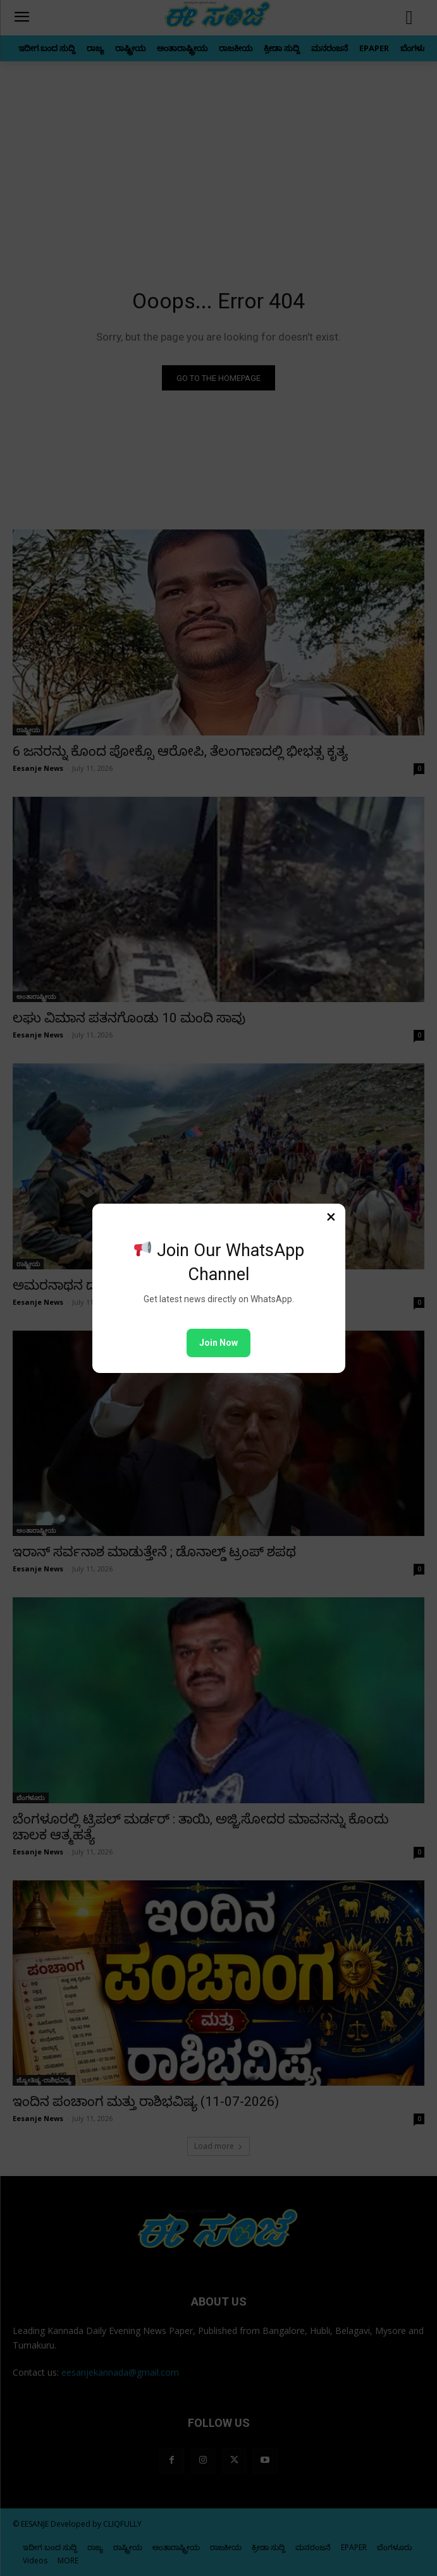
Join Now (218, 1343)
